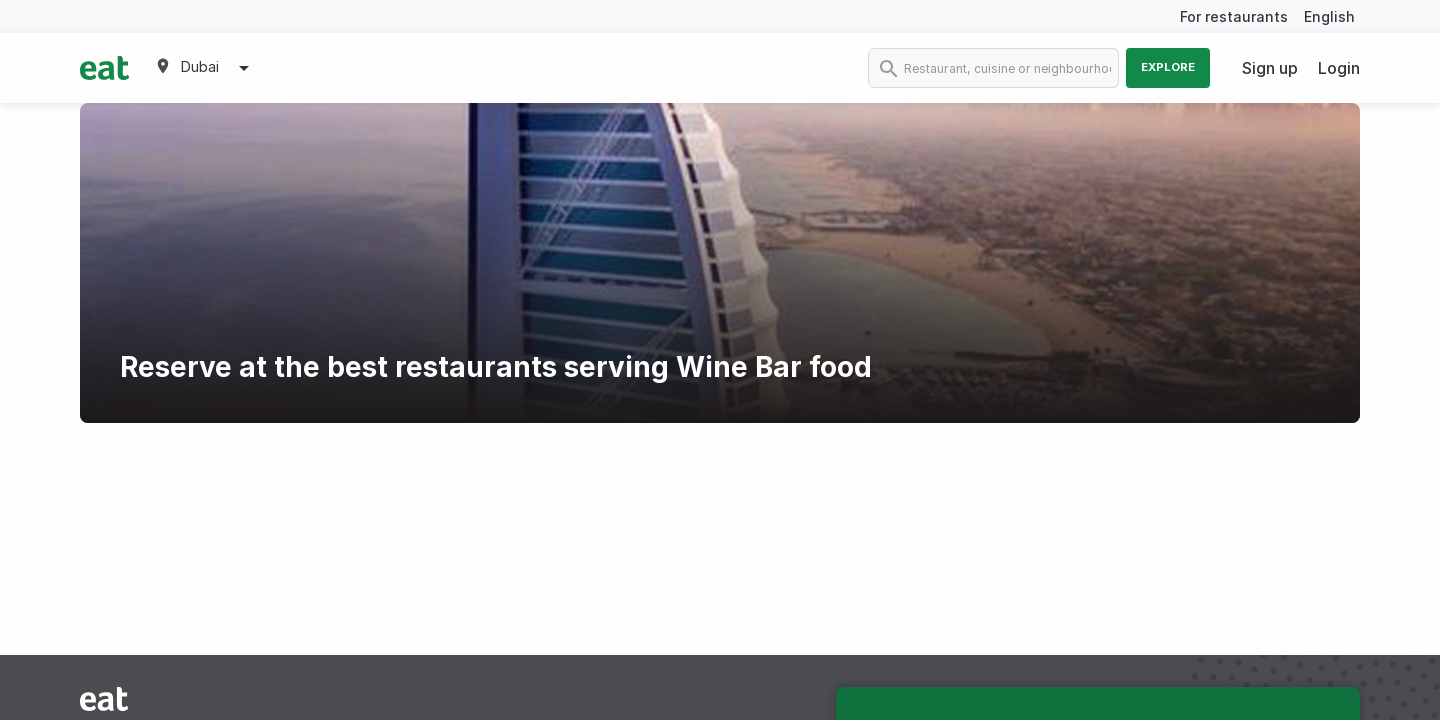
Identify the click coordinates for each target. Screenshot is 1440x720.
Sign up (1270, 68)
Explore (1168, 67)
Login (1339, 68)
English (1329, 16)
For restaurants (1234, 16)
